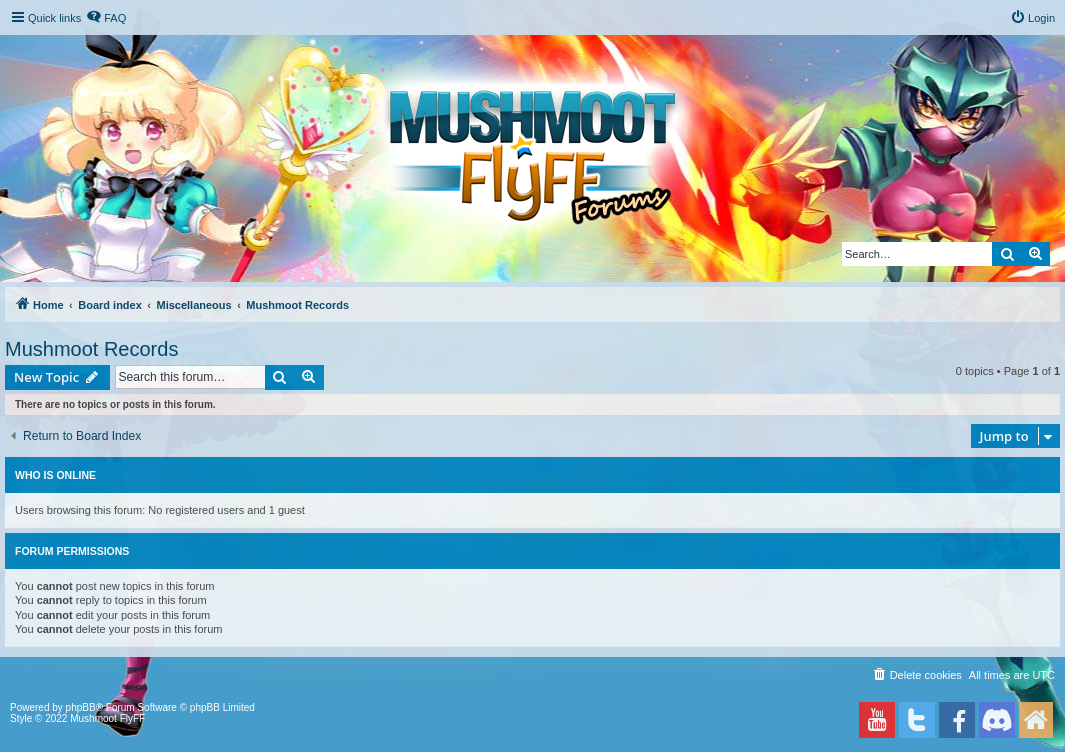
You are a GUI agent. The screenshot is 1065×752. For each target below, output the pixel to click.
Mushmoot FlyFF (107, 718)
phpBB (81, 707)
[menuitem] (106, 18)
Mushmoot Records (91, 349)
